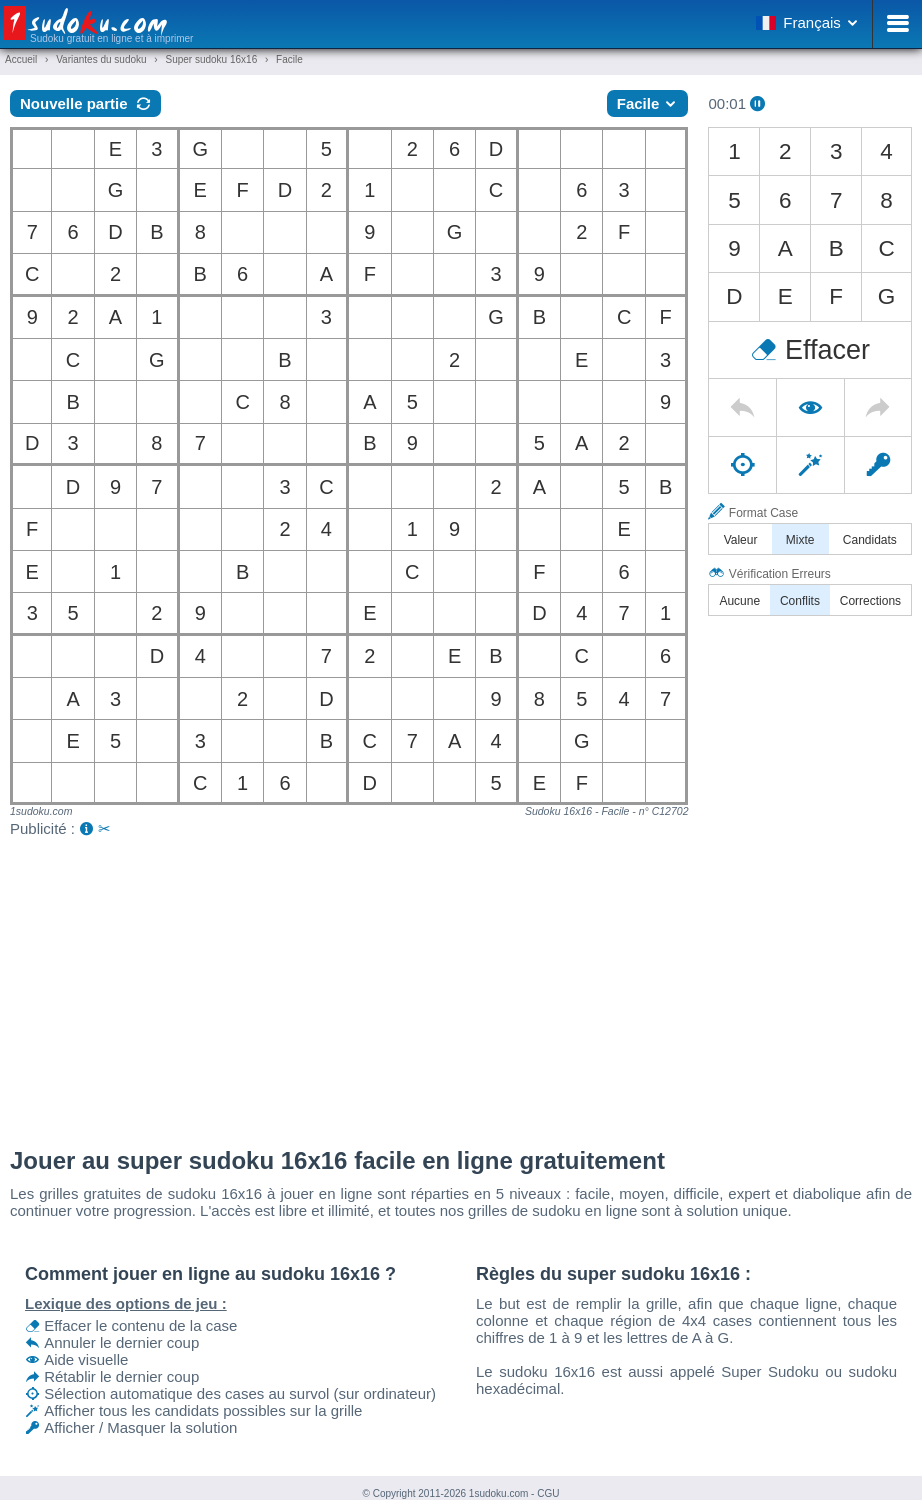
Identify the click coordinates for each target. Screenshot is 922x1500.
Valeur (741, 540)
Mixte (800, 540)
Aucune (739, 601)
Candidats (870, 540)
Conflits (800, 601)
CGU (548, 1493)
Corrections (870, 601)
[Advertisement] (461, 987)
